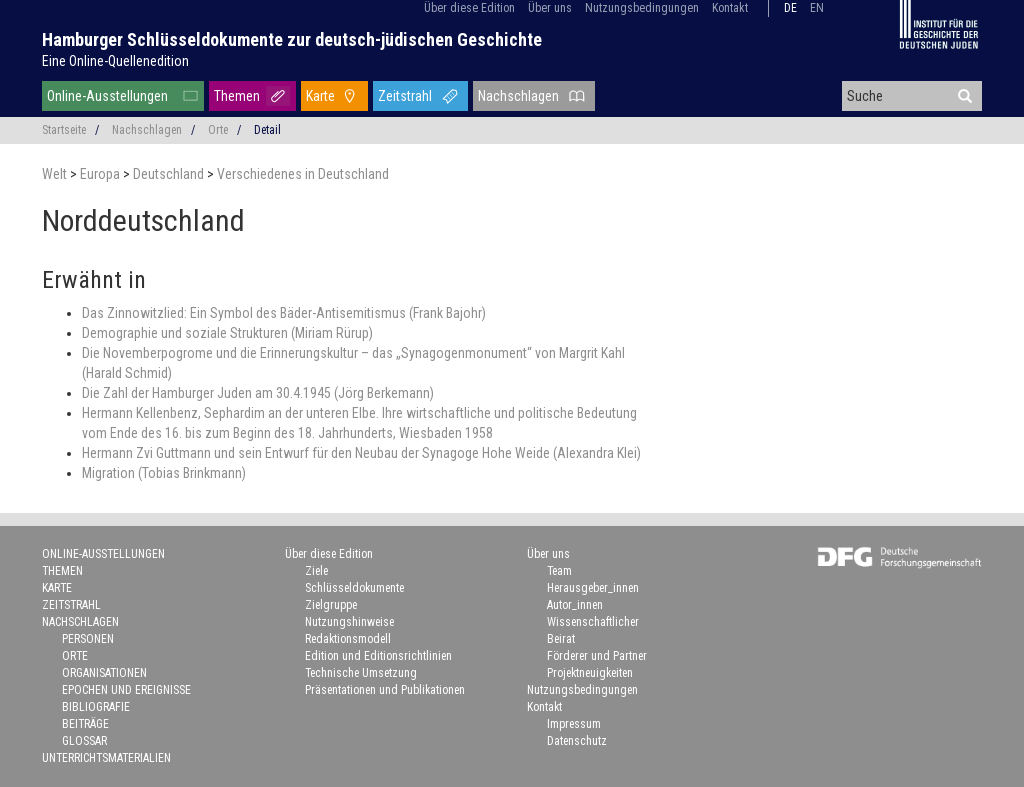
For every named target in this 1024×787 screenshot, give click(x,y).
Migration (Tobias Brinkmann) (164, 473)
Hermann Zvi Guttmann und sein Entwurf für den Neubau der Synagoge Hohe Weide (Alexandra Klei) (361, 453)
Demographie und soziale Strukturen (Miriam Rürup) (227, 333)
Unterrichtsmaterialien (106, 758)
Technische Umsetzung (361, 673)
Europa (101, 174)
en (817, 8)
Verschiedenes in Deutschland (303, 174)
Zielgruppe (331, 605)
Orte (218, 130)
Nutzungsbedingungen (642, 8)
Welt (56, 174)
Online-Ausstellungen (107, 96)
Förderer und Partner (597, 656)
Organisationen (104, 673)
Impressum (574, 724)
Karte (320, 96)
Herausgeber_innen (593, 588)
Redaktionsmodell (348, 639)
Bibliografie (96, 707)
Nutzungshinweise (349, 622)
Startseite (64, 130)
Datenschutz (577, 741)
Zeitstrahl (405, 96)
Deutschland (170, 174)
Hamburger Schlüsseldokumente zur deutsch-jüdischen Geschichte (292, 39)
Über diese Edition (469, 8)
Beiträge (85, 724)
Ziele (316, 571)
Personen (88, 639)
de (790, 8)
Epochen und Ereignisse (126, 690)
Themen (237, 96)
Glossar (84, 741)
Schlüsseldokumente (354, 588)
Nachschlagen (518, 96)
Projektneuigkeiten (590, 673)
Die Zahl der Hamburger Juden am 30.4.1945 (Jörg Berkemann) (258, 393)
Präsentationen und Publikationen (385, 690)
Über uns (550, 8)
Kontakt (730, 8)
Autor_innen (575, 605)
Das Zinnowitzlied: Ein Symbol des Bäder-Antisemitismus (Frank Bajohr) (284, 313)
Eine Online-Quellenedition (115, 61)
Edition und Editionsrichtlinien (378, 656)
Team (559, 571)
